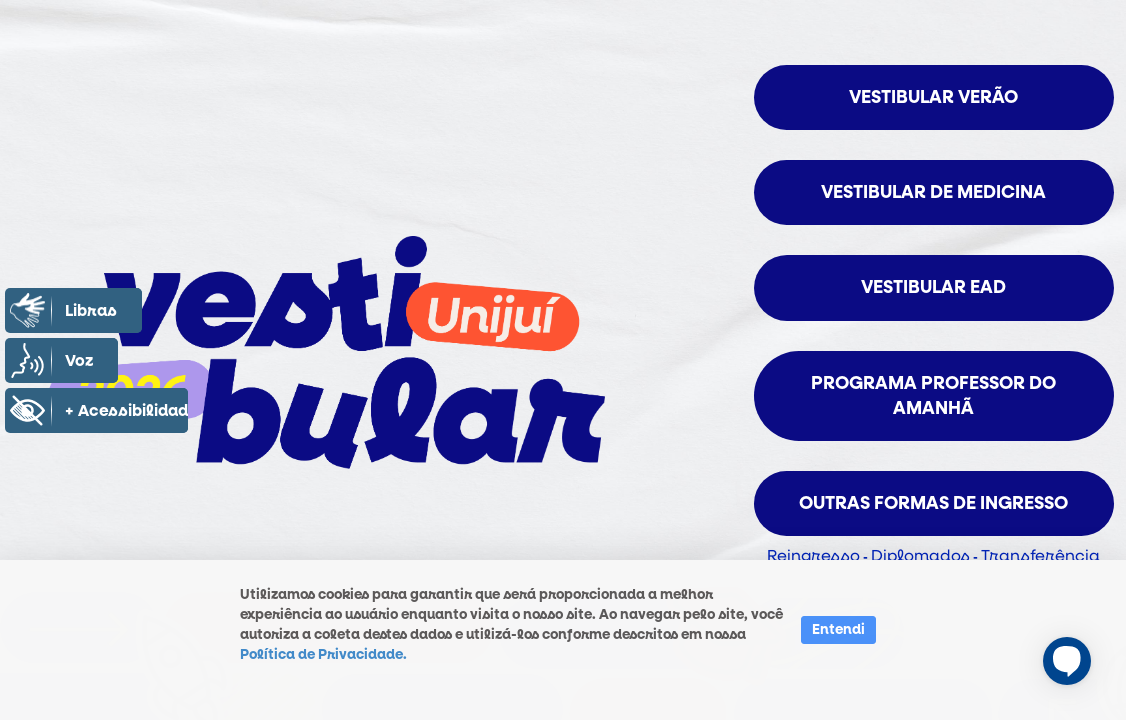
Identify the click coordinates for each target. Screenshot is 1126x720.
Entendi (838, 629)
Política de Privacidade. (323, 654)
